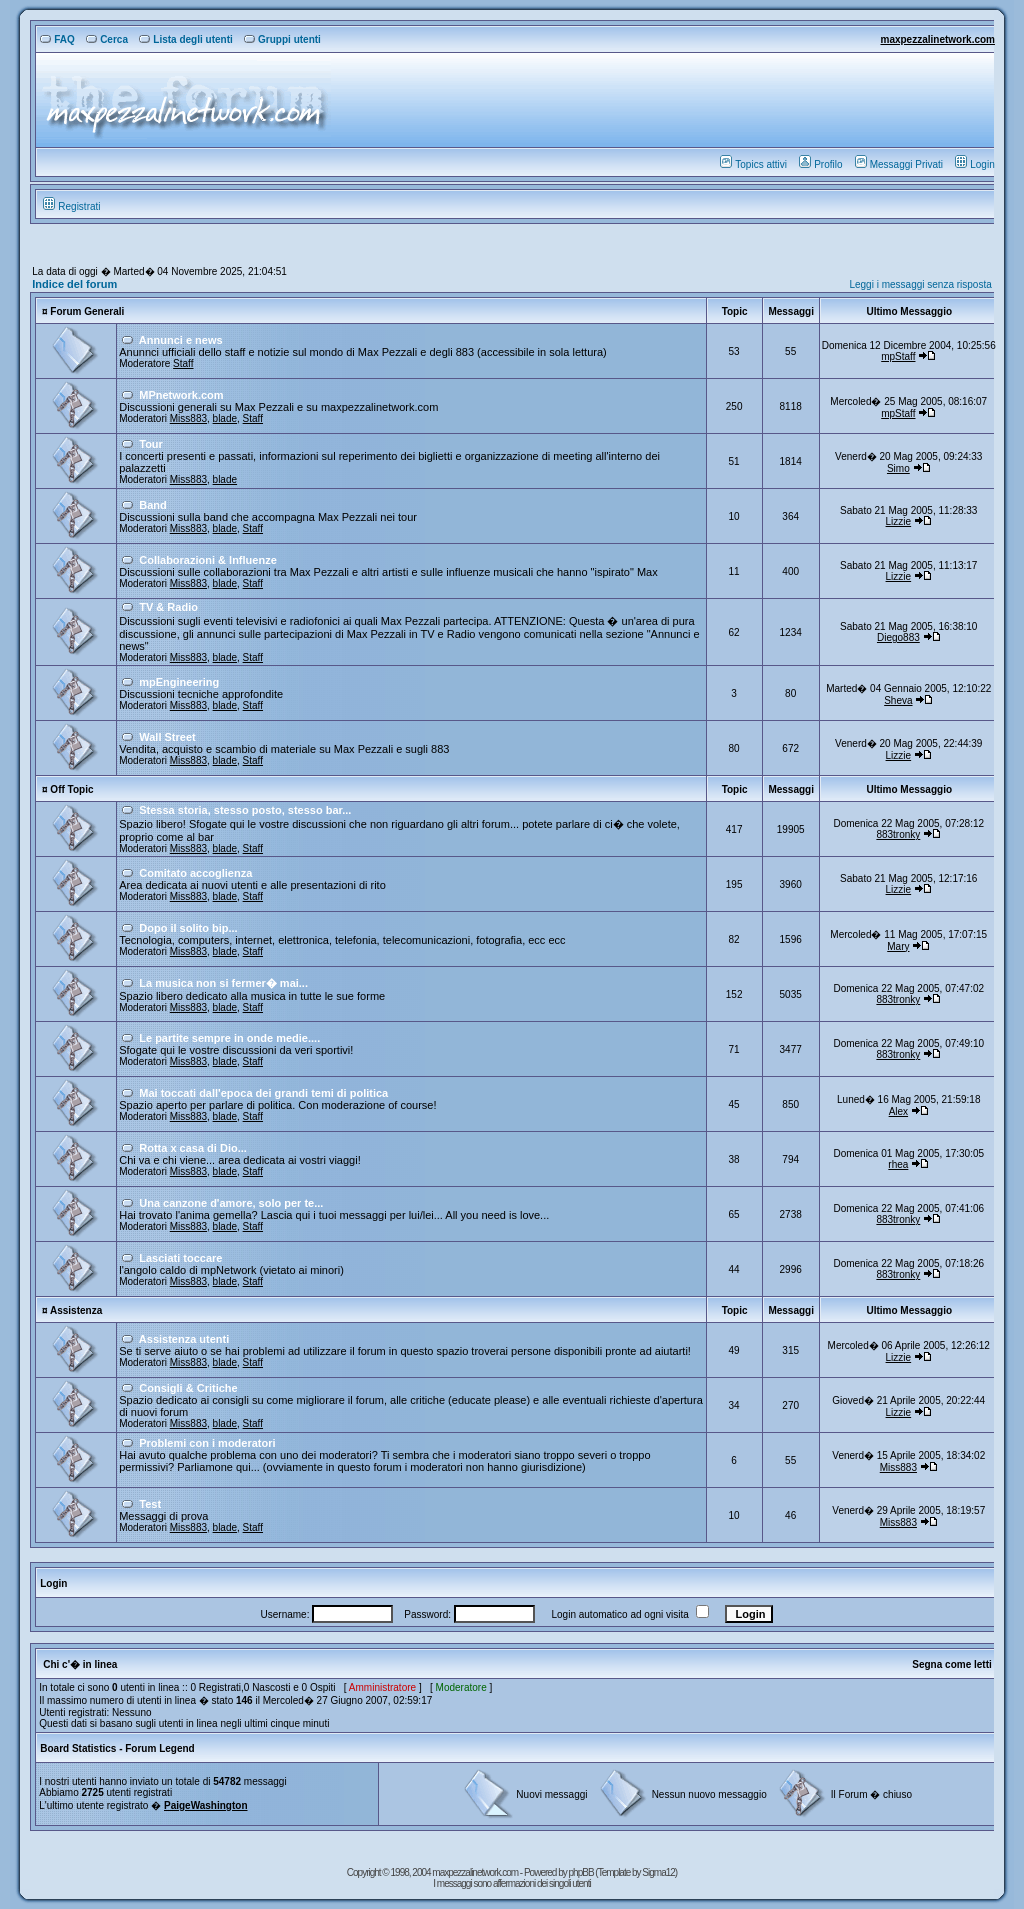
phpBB (582, 1872)
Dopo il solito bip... (188, 928)
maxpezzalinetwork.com (937, 39)
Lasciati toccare (180, 1258)
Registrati (71, 206)
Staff (183, 363)
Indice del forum (74, 284)
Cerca (107, 39)
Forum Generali (87, 311)
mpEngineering (179, 682)
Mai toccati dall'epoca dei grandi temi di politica (263, 1093)
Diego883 (898, 637)
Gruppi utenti (282, 39)
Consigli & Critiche (188, 1388)
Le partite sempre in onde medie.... (229, 1038)
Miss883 (188, 418)
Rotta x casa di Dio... (193, 1148)
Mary (898, 946)
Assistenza (76, 1310)
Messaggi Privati (899, 164)
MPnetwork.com (181, 395)
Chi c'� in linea (80, 1664)
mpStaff (898, 356)
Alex (898, 1111)
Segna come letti (951, 1664)
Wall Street (167, 737)
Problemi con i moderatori (207, 1443)
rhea (898, 1164)
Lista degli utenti (185, 39)
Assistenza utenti (184, 1339)
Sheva (898, 700)
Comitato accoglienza (195, 873)
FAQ (57, 39)
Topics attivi (753, 164)
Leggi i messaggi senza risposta (920, 284)
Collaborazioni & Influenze (208, 560)
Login (974, 164)
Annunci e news (181, 340)
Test (150, 1504)
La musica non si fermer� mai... (223, 983)
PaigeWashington (206, 1805)
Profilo (820, 164)
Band (153, 505)
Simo (898, 468)
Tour (151, 444)
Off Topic (71, 789)
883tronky (898, 834)
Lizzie (899, 521)
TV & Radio (168, 607)
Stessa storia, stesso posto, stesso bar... (245, 810)
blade (225, 418)
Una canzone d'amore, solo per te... (231, 1203)
